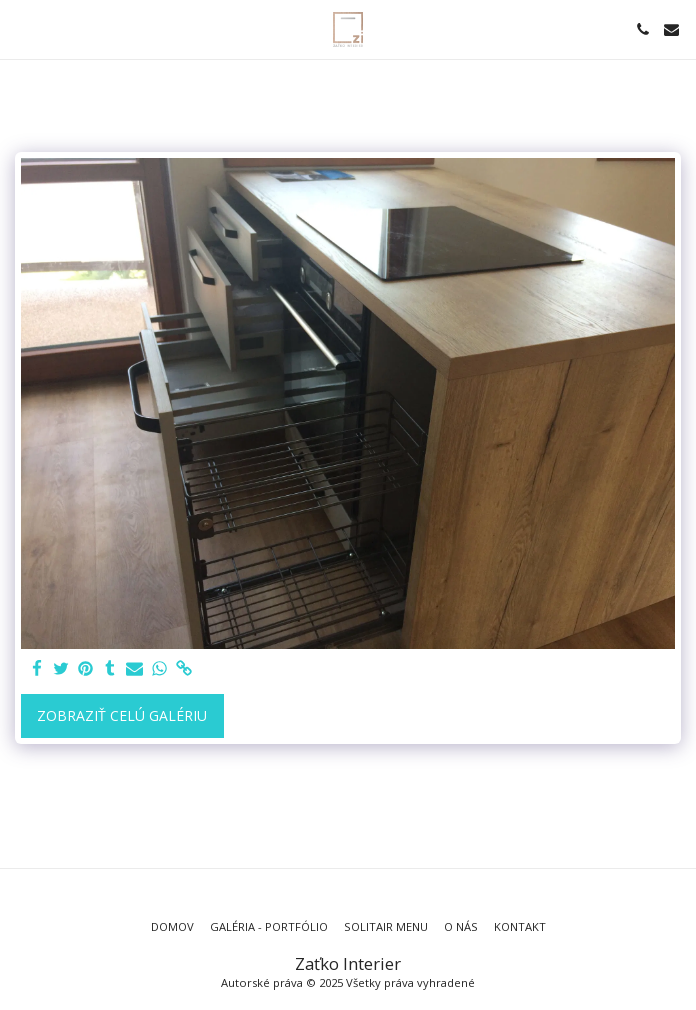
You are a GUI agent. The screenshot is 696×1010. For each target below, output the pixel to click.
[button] (22, 28)
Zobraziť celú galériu (122, 715)
